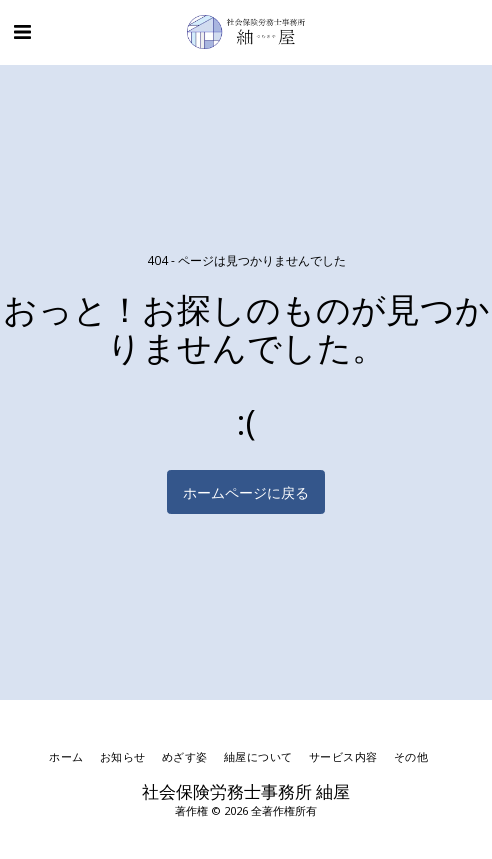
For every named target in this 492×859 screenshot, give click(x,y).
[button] (22, 31)
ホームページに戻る (246, 492)
